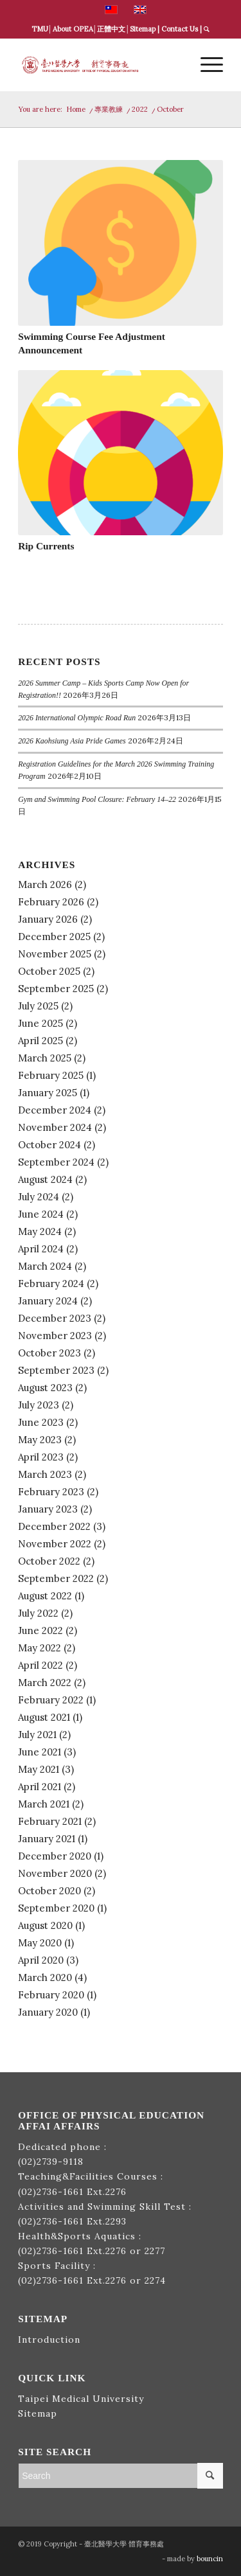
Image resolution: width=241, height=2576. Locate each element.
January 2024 (48, 1301)
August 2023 (45, 1387)
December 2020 (54, 1856)
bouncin (210, 2558)
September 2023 (56, 1370)
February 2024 (51, 1283)
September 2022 (56, 1578)
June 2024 (41, 1214)
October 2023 (49, 1353)
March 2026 (45, 884)
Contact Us (179, 28)
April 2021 (39, 1787)
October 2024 (49, 1145)
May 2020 (40, 1943)
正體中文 (111, 28)
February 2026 (51, 902)
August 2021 (44, 1717)
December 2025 (54, 936)
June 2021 (39, 1752)
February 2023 (51, 1492)
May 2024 (40, 1231)
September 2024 (56, 1162)
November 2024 (55, 1127)
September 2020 (56, 1908)
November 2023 (55, 1335)
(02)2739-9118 (51, 2161)
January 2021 (46, 1839)
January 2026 (48, 919)
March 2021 (43, 1804)
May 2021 (38, 1769)
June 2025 (40, 1023)
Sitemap (143, 28)
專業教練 (108, 109)
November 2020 (55, 1873)
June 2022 (40, 1630)
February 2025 (51, 1075)
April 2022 (40, 1665)
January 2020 (48, 2012)
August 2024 (45, 1179)
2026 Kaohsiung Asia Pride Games (72, 740)
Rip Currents (46, 545)
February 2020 (51, 1995)
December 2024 (54, 1110)
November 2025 (54, 954)
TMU (39, 28)
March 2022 (44, 1682)
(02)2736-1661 (51, 2192)
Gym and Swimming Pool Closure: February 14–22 (97, 799)
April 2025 (40, 1041)
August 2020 (45, 1925)
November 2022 (54, 1544)
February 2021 (50, 1821)
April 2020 (41, 1960)
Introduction (49, 2339)
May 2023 (40, 1440)
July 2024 (38, 1197)
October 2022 (49, 1561)
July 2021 (37, 1734)
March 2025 (44, 1058)
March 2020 (45, 1977)
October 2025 (49, 971)
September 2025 (56, 988)
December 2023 (54, 1318)
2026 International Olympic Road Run (77, 717)
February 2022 (51, 1700)
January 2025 (47, 1093)
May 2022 (39, 1648)
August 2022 (45, 1596)
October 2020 (49, 1891)
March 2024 (45, 1266)
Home (75, 109)
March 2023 (45, 1474)
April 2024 (41, 1249)
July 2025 (38, 1006)
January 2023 (48, 1509)
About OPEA (73, 28)
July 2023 (38, 1405)
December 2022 (54, 1526)
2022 (140, 109)
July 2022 (38, 1613)
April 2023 (41, 1457)
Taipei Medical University (81, 2398)
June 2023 (41, 1422)
